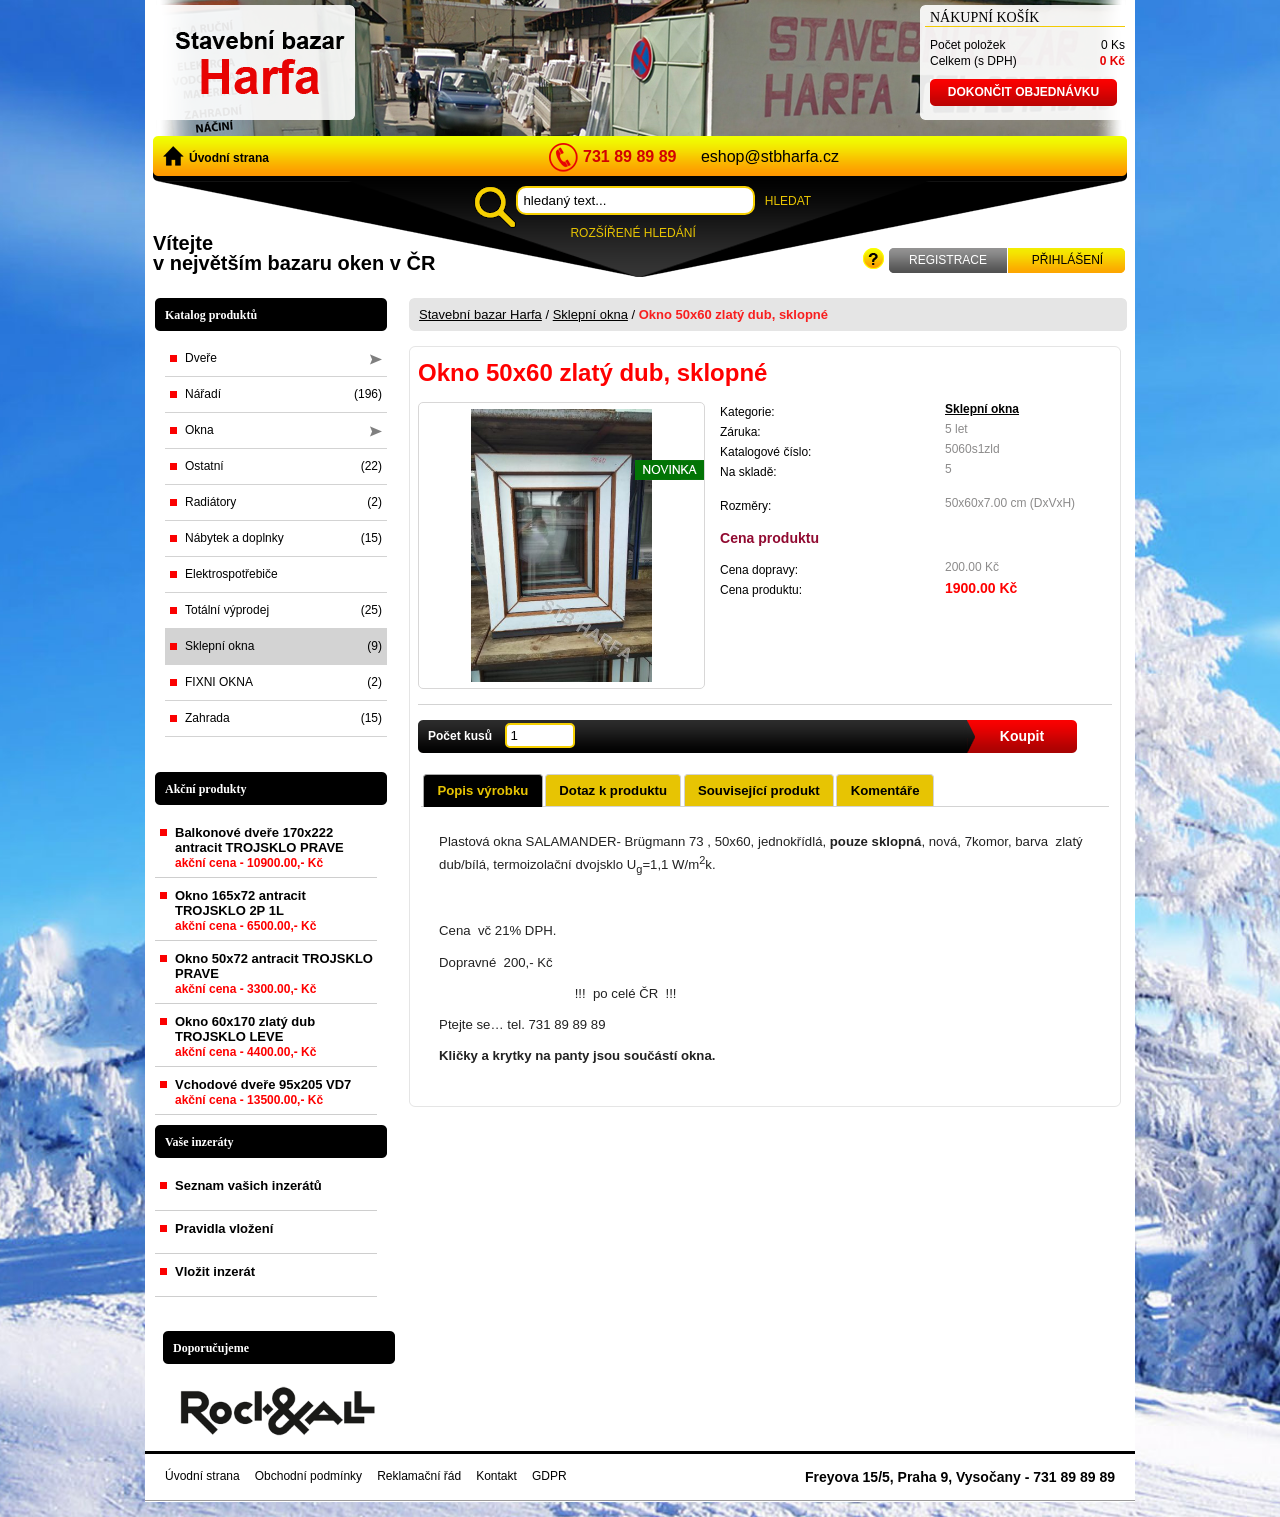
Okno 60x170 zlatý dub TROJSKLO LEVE (245, 1040)
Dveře (283, 358)
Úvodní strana (216, 157)
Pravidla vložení (224, 1228)
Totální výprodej (283, 610)
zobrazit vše (349, 1142)
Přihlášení (1067, 260)
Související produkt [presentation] (759, 790)
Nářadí (283, 394)
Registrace (948, 260)
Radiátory (283, 502)
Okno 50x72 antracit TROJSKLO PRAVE (274, 977)
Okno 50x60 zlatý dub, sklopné (733, 314)
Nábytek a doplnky (283, 538)
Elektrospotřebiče (231, 574)
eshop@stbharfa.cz (770, 156)
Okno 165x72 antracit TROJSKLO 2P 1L (245, 914)
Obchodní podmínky (308, 1476)
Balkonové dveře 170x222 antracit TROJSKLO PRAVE (259, 851)
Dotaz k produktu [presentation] (613, 790)
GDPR (549, 1476)
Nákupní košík (984, 17)
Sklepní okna (283, 646)
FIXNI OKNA (283, 682)
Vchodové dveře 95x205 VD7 (263, 1096)
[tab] (482, 790)
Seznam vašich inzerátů (248, 1185)
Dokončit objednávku (1023, 92)
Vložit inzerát (215, 1271)
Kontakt (496, 1476)
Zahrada (283, 718)
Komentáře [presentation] (885, 790)
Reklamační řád (419, 1476)
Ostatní (283, 466)
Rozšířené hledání (632, 233)
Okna (283, 430)
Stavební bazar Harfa (480, 314)
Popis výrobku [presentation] (482, 790)
